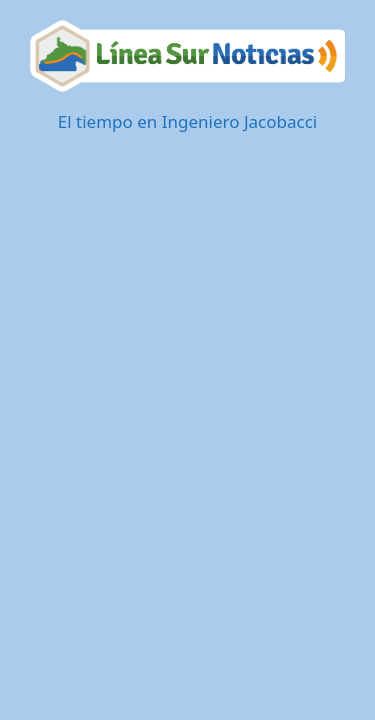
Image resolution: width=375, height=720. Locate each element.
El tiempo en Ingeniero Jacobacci (187, 121)
